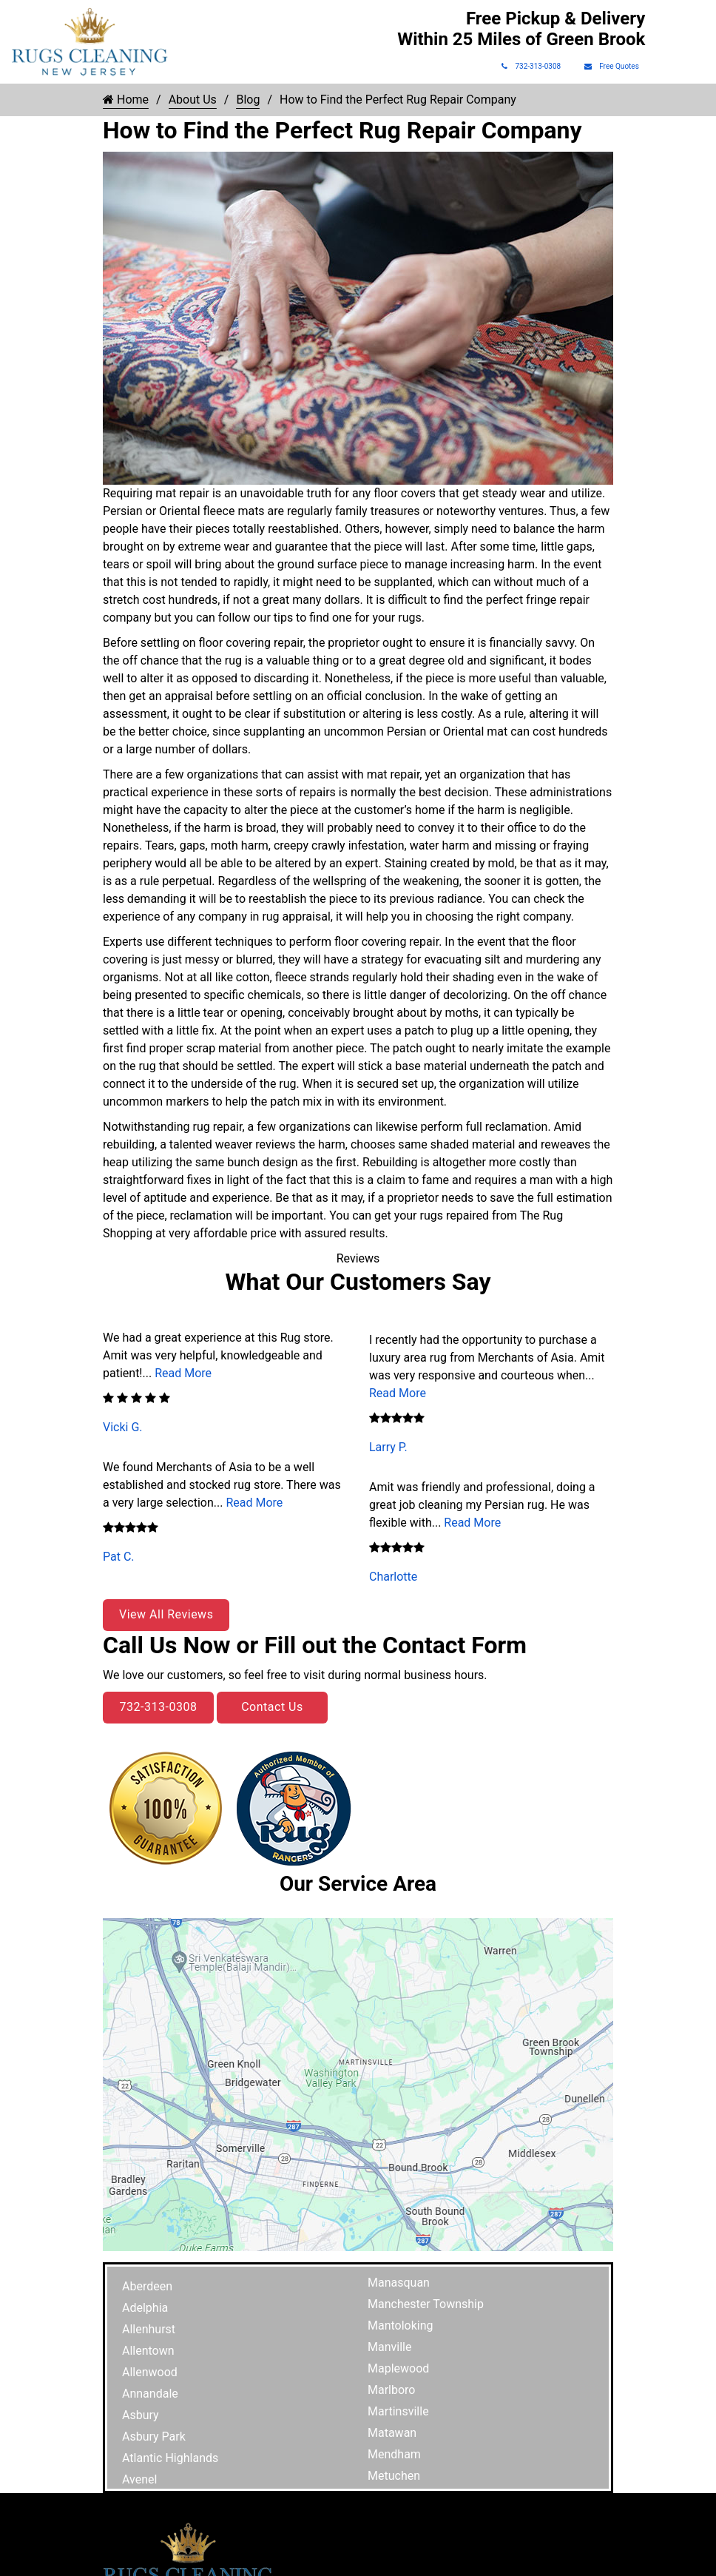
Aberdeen (147, 2286)
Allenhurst (148, 2329)
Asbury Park (154, 2436)
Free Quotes (611, 66)
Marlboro (391, 2390)
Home (126, 100)
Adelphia (145, 2308)
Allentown (148, 2351)
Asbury (140, 2415)
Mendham (394, 2454)
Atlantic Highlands (170, 2458)
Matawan (392, 2433)
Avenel (139, 2479)
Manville (389, 2347)
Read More (183, 1373)
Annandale (150, 2394)
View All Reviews (166, 1614)
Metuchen (394, 2476)
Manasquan (399, 2283)
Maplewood (398, 2368)
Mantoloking (400, 2325)
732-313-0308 (531, 66)
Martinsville (398, 2411)
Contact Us (272, 1707)
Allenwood (150, 2372)
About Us (193, 100)
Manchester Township (426, 2304)
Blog (248, 100)
